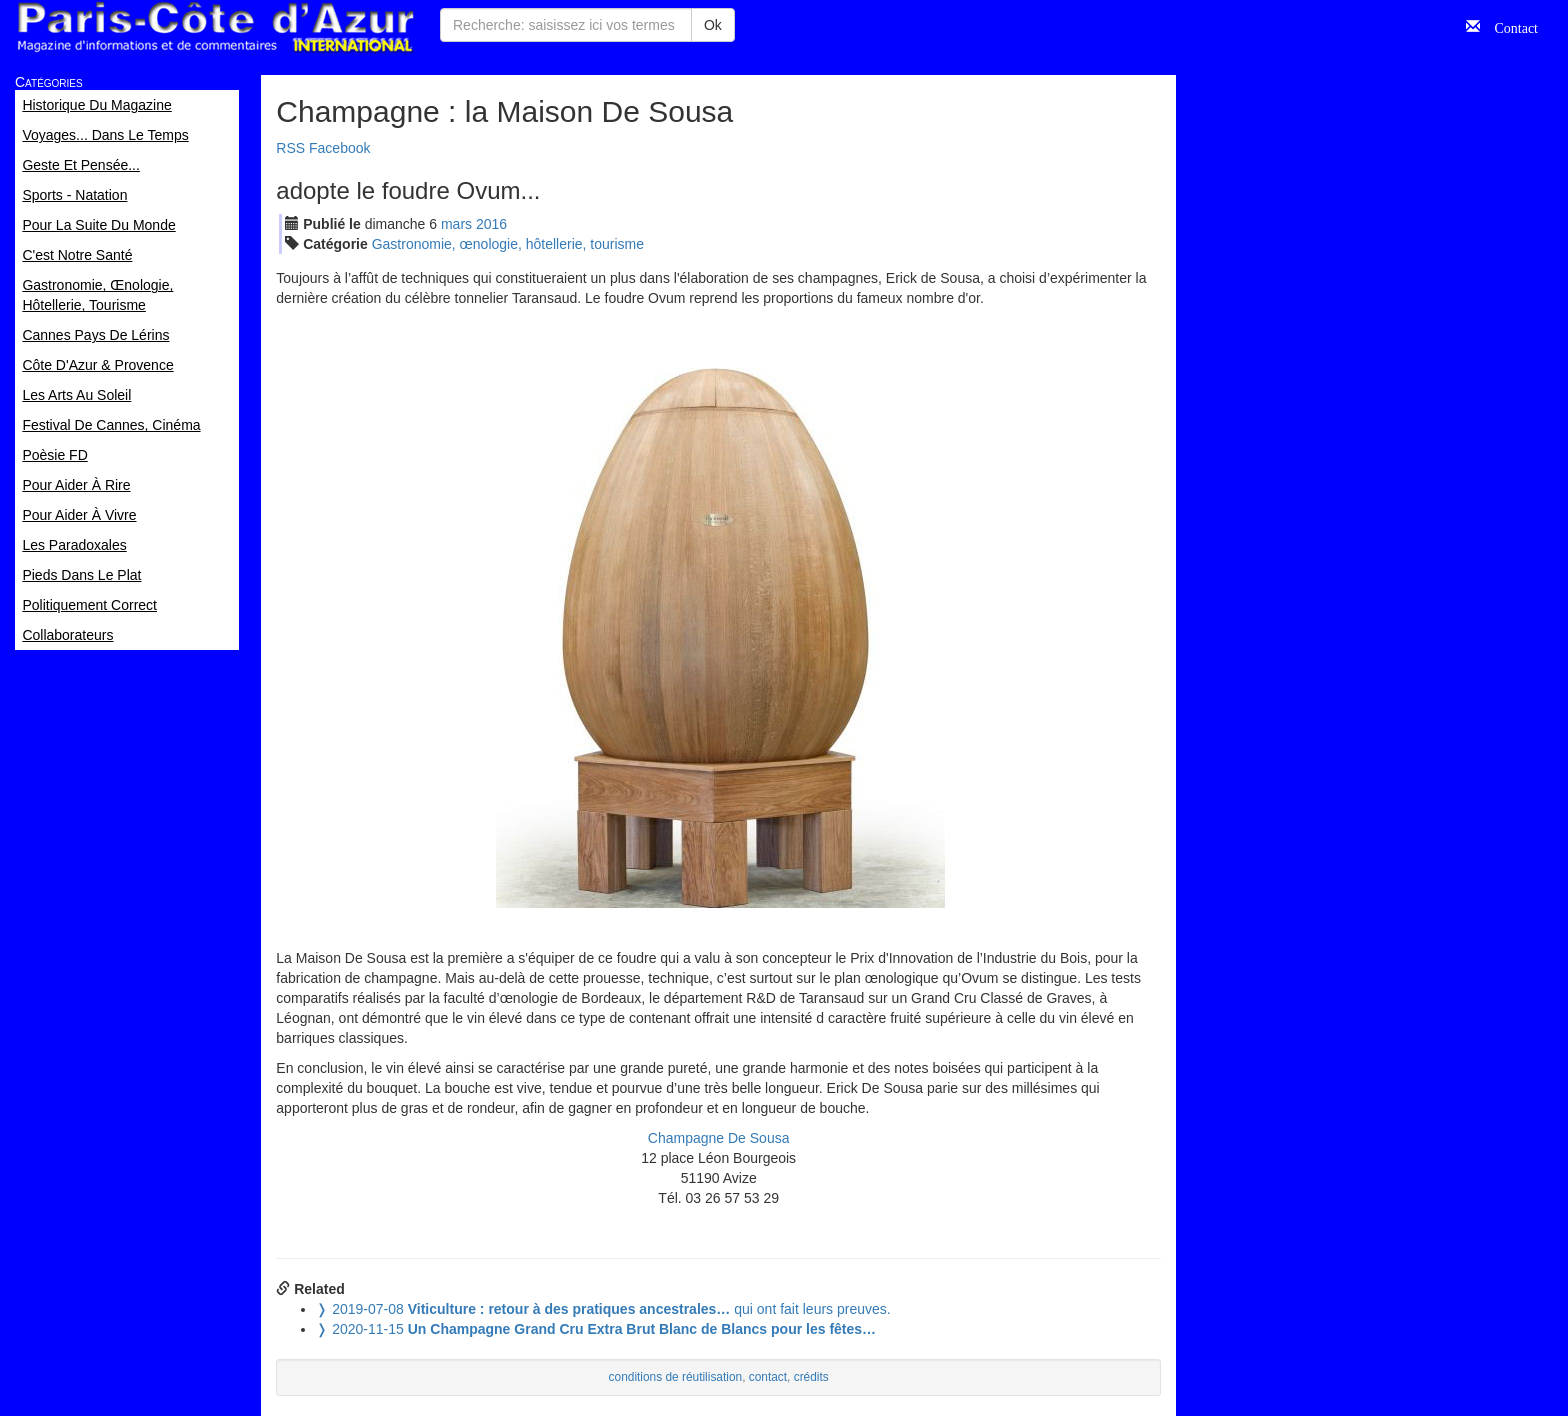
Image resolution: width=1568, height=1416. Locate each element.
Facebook (339, 148)
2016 (491, 224)
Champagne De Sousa (719, 1138)
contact (768, 1377)
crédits (811, 1377)
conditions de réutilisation (676, 1377)
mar (456, 224)
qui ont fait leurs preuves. (603, 1309)
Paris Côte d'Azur (215, 27)
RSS (290, 148)
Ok (713, 25)
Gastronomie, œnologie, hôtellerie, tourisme (508, 244)
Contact (1509, 26)
